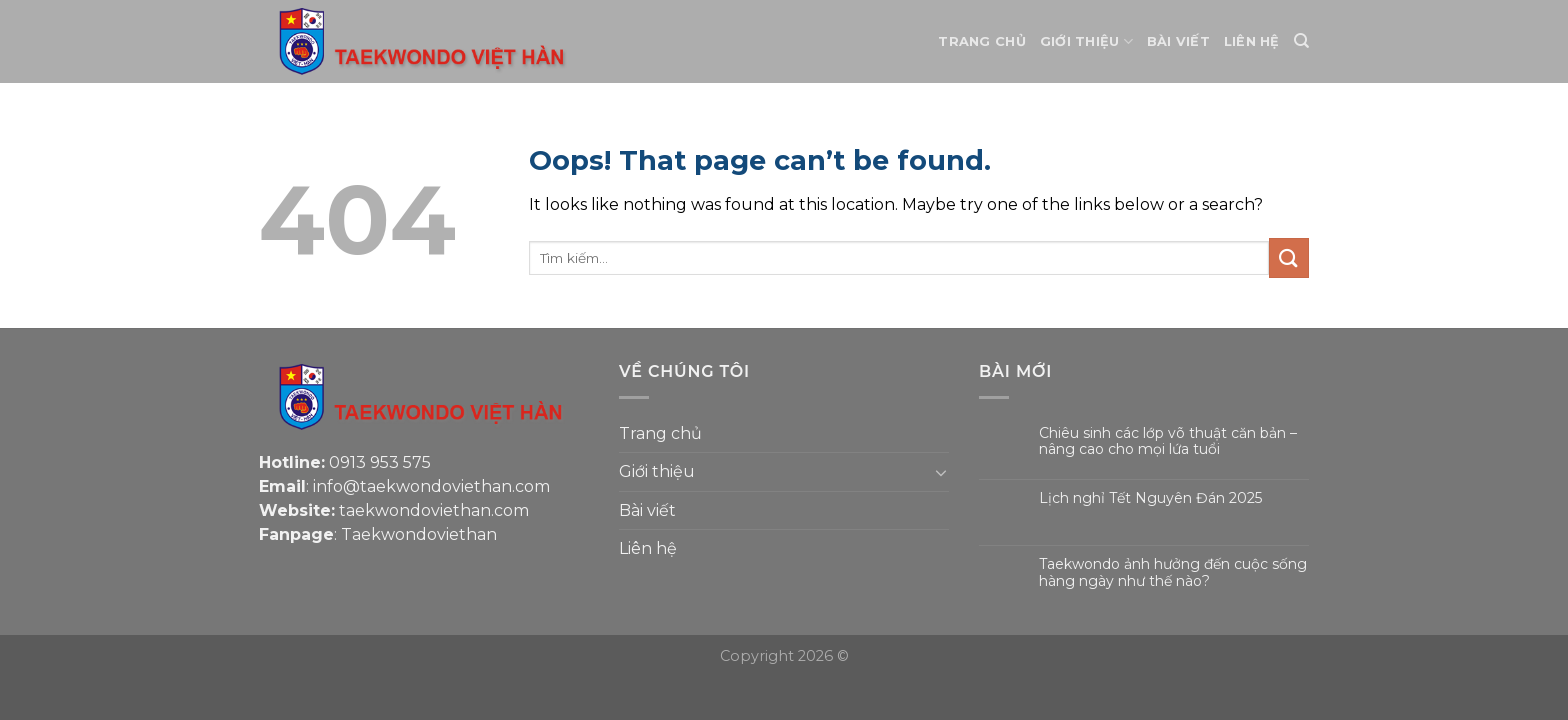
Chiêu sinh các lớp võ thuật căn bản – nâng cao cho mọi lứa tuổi (1168, 442)
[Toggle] (941, 472)
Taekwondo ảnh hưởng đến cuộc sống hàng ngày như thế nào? (1173, 573)
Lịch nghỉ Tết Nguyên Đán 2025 (1150, 498)
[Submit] (1289, 257)
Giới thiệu (1086, 41)
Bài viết (1178, 41)
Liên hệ (1252, 41)
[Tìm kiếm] (1301, 41)
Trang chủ (981, 41)
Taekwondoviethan (419, 534)
